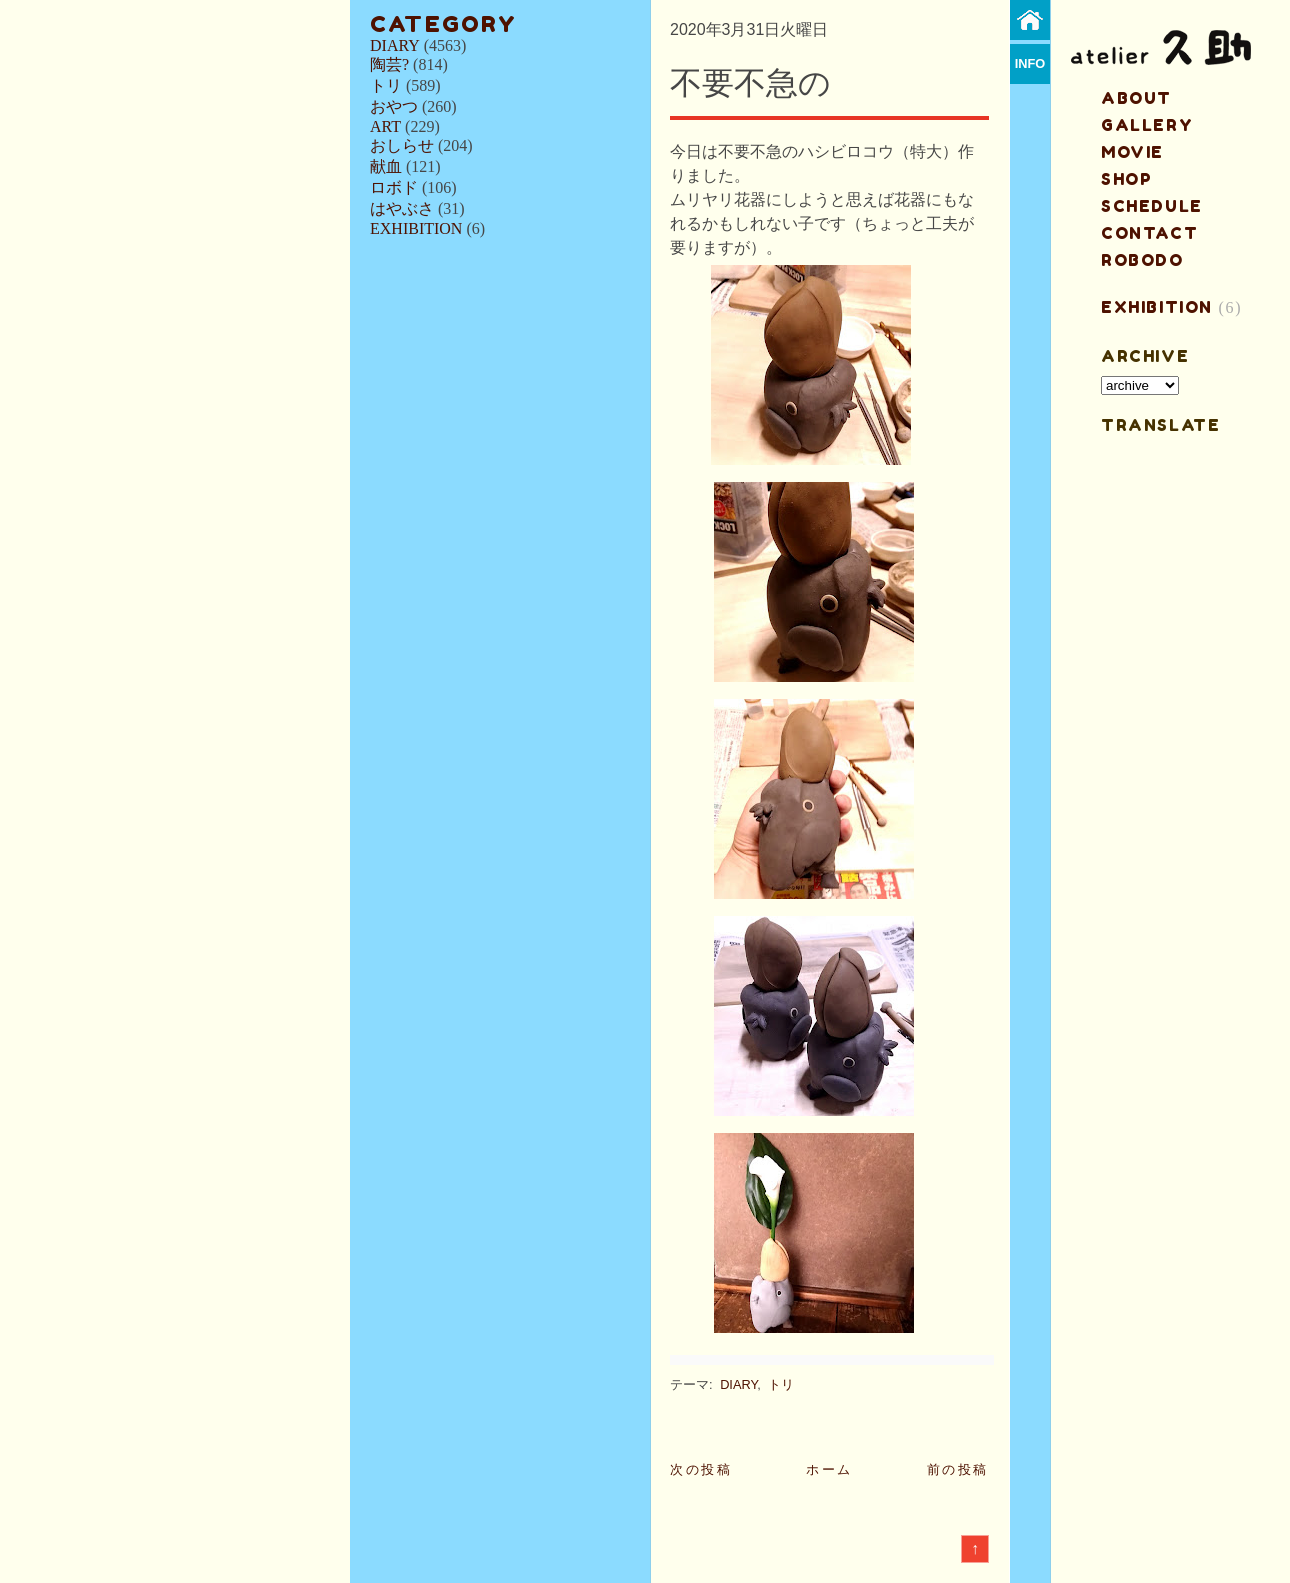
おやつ (394, 106)
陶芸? (389, 64)
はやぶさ (402, 208)
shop (1126, 179)
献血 (386, 166)
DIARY (395, 45)
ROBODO (1142, 260)
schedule (1152, 206)
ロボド (394, 187)
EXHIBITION (416, 228)
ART (385, 126)
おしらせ (402, 145)
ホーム (829, 1469)
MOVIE (1132, 152)
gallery (1147, 125)
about (1136, 98)
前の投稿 (958, 1469)
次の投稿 (701, 1469)
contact (1149, 233)
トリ (386, 85)
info (1030, 63)
